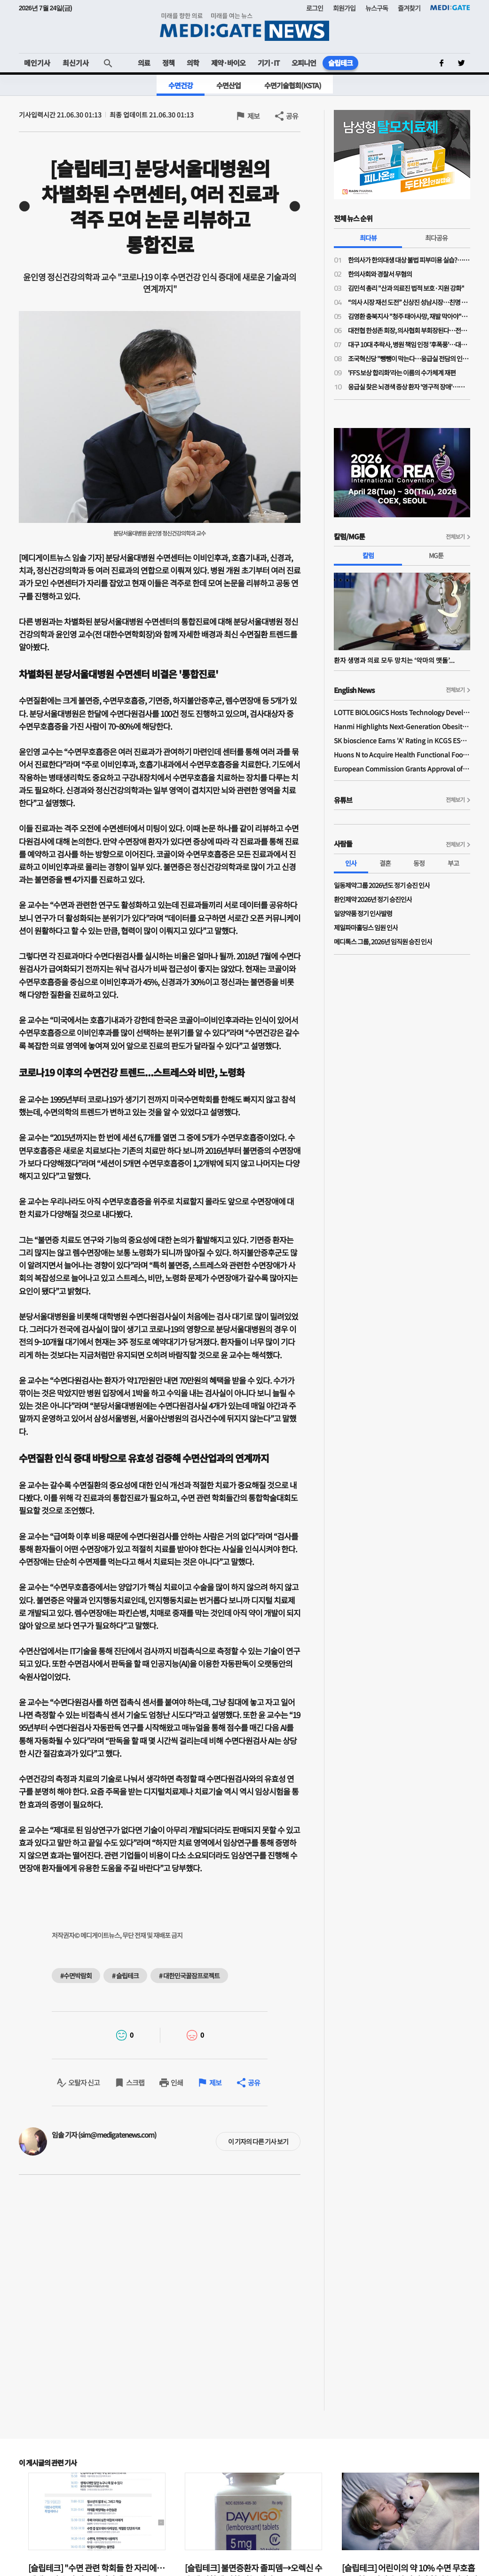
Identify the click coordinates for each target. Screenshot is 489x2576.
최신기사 (76, 63)
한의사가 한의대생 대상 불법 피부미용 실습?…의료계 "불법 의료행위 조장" (409, 260)
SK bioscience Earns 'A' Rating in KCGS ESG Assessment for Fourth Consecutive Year (402, 740)
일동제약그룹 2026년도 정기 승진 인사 (382, 885)
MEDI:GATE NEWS (244, 26)
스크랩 (135, 2082)
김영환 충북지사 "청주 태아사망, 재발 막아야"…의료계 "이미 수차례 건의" (409, 316)
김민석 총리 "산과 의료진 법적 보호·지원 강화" (406, 288)
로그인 (314, 8)
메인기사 (37, 63)
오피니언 (304, 63)
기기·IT (268, 63)
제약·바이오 (228, 63)
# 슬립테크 (125, 1975)
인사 (350, 863)
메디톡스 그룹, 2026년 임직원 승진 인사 (383, 941)
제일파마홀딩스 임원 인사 (366, 927)
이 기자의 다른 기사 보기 (258, 2141)
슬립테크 (340, 63)
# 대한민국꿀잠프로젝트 (189, 1975)
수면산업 (228, 85)
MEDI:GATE (450, 7)
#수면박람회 (76, 1975)
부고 (453, 863)
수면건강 (180, 85)
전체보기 (455, 536)
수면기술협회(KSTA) (292, 85)
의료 (144, 63)
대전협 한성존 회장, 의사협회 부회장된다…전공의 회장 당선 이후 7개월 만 (409, 330)
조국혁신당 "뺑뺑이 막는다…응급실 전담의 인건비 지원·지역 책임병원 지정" (409, 358)
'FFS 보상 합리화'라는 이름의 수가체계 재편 (402, 372)
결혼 (385, 863)
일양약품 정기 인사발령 (363, 913)
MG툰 (436, 555)
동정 (419, 863)
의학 (193, 63)
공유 (292, 116)
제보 (253, 116)
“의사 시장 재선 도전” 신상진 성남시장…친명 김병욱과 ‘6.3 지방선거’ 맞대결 (409, 302)
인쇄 (177, 2082)
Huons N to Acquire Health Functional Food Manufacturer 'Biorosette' (402, 754)
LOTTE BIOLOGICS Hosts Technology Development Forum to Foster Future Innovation (402, 712)
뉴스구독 (376, 8)
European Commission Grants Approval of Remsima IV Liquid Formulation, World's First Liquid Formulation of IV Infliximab (402, 768)
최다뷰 (368, 237)
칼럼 (368, 555)
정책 (168, 63)
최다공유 (436, 237)
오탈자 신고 (84, 2082)
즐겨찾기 (409, 8)
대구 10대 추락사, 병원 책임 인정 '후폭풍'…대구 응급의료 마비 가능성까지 (409, 344)
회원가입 (344, 8)
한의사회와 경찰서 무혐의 (380, 274)
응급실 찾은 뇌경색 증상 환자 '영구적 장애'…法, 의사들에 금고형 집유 (409, 386)
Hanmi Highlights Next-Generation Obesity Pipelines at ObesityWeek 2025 (402, 726)
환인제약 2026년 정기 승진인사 (373, 899)
